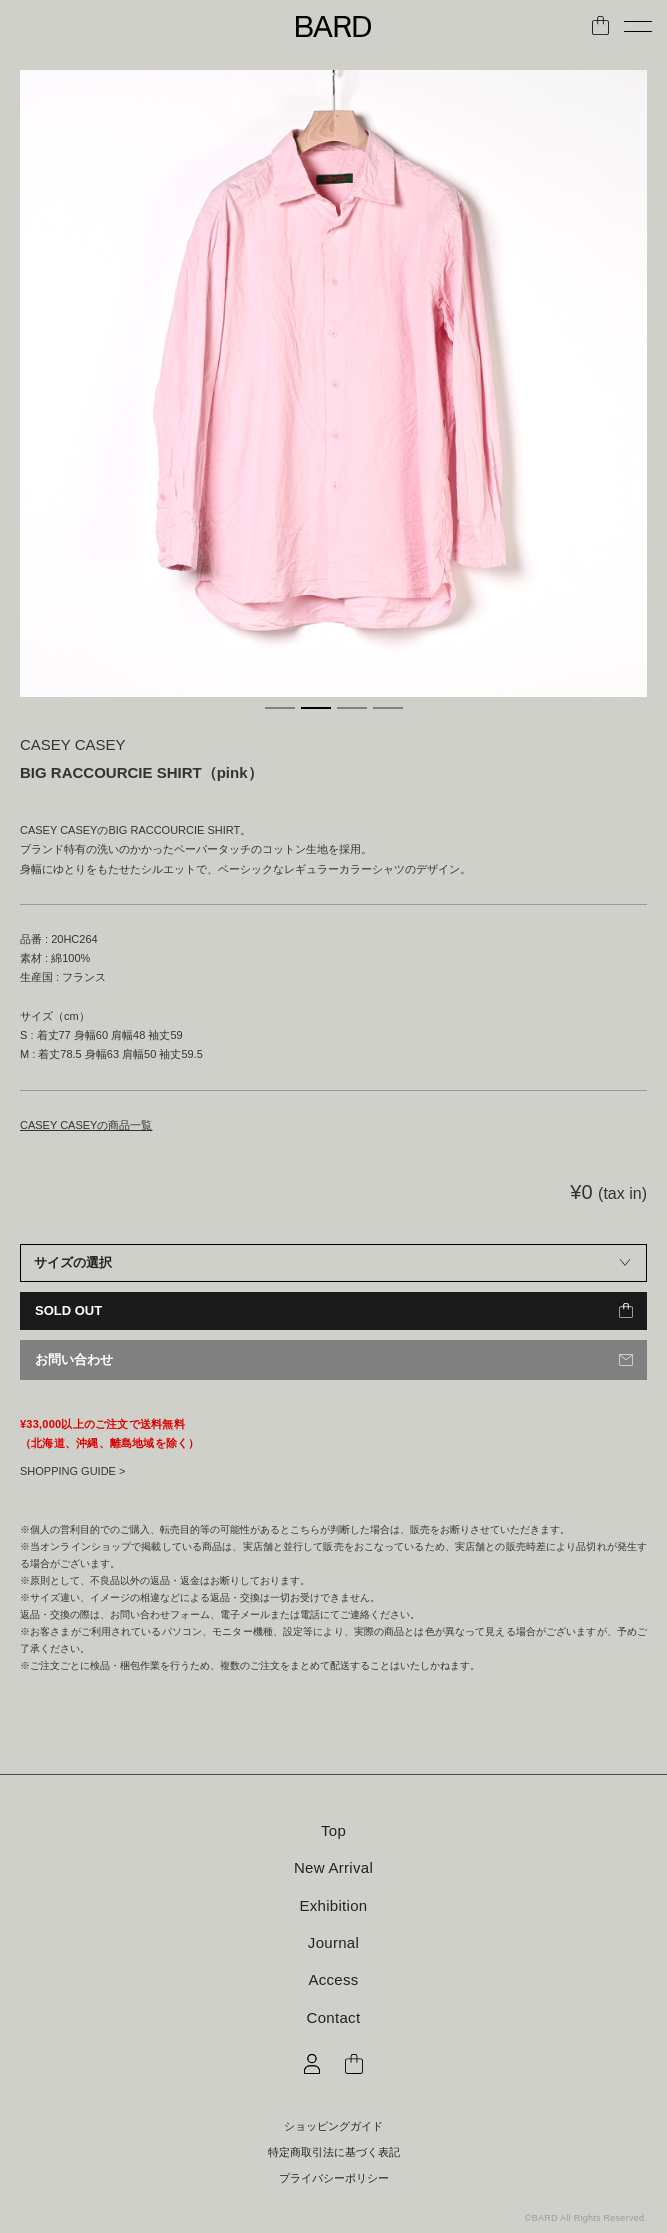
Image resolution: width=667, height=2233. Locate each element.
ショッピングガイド (333, 2126)
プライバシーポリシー (334, 2178)
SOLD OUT (68, 1310)
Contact (334, 2017)
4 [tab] (388, 708)
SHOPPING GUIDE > (72, 1471)
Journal (333, 1942)
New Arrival (333, 1867)
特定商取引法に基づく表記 (334, 2152)
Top (333, 1830)
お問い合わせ (74, 1359)
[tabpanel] (333, 383)
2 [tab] (316, 708)
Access (333, 1979)
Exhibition (333, 1905)
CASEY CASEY (73, 744)
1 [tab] (280, 708)
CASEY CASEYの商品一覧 (86, 1125)
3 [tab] (352, 708)
